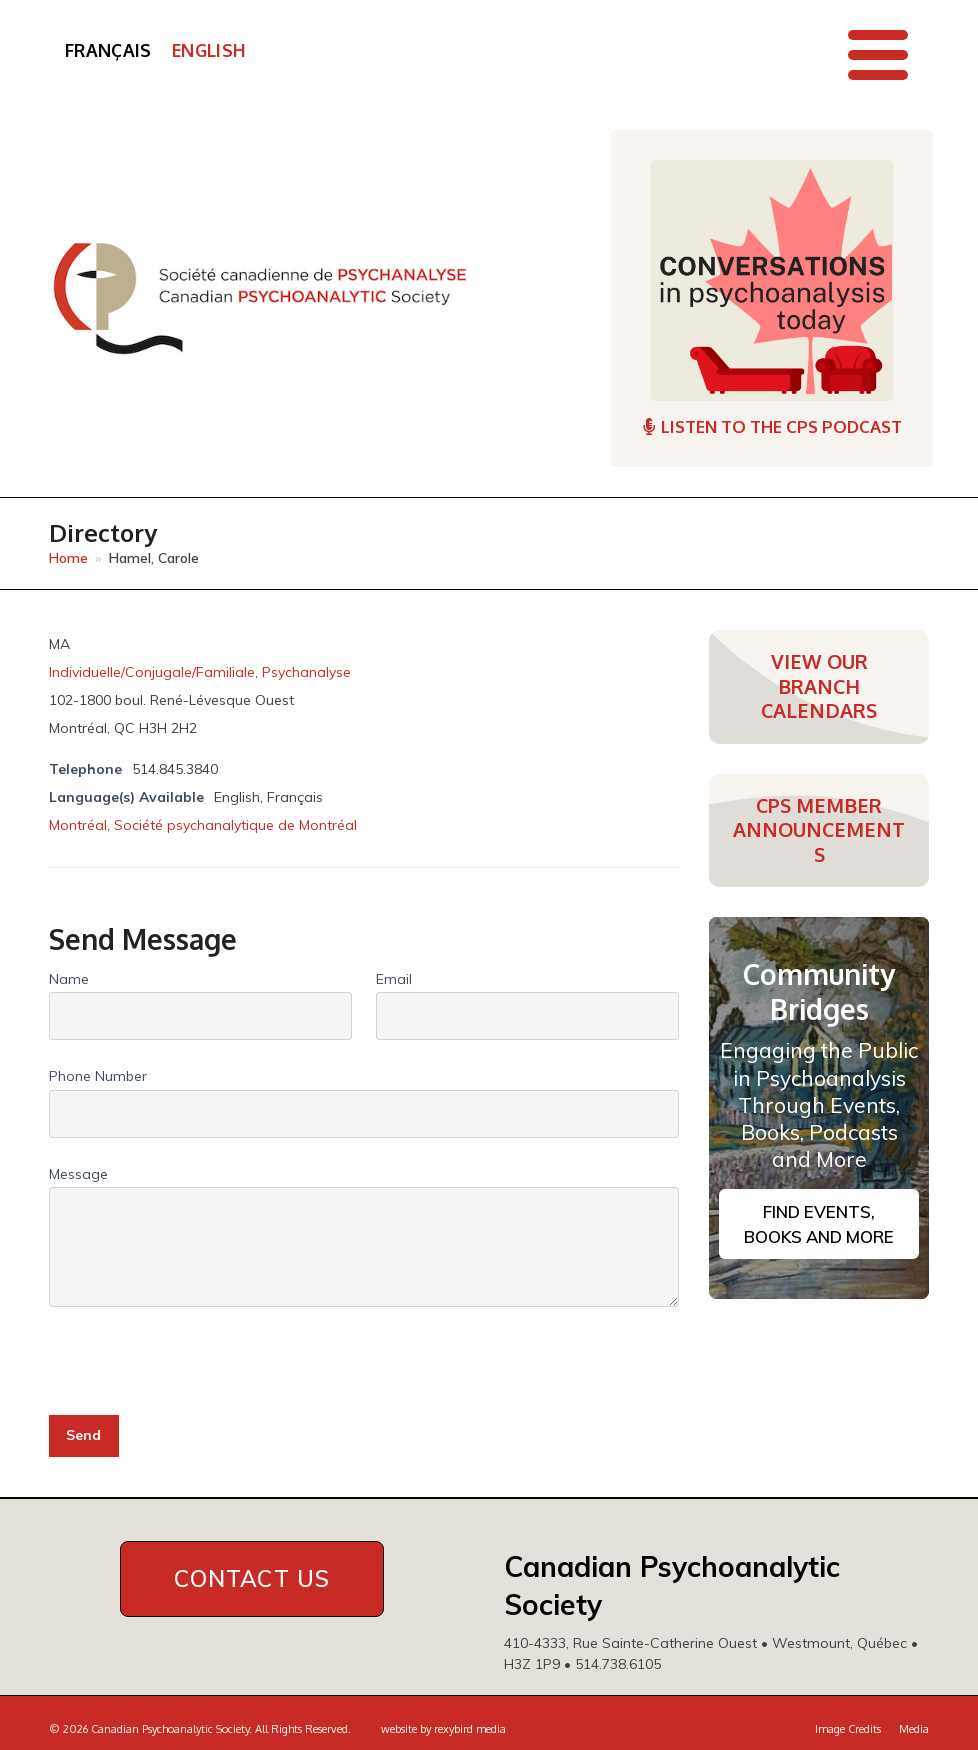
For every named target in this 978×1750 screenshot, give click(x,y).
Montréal (78, 825)
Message (78, 1174)
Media (914, 1729)
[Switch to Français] (108, 51)
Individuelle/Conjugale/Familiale (152, 672)
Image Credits (848, 1729)
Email (394, 979)
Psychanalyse (306, 672)
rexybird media (470, 1729)
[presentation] (201, 1352)
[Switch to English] (209, 51)
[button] (878, 55)
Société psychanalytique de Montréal (235, 825)
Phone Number (98, 1076)
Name (69, 979)
